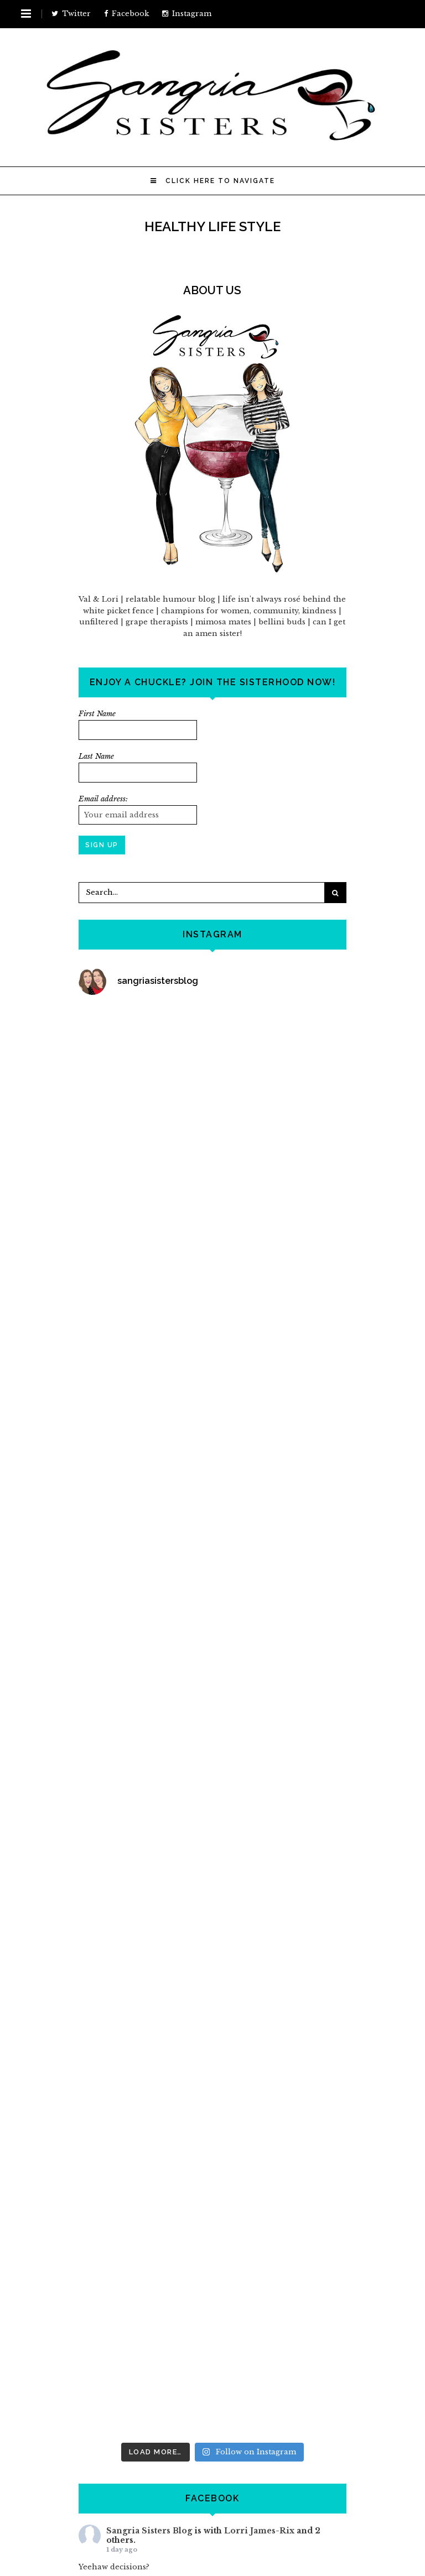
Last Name (96, 756)
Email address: (103, 799)
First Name (97, 713)
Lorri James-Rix (259, 2531)
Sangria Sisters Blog (149, 2531)
